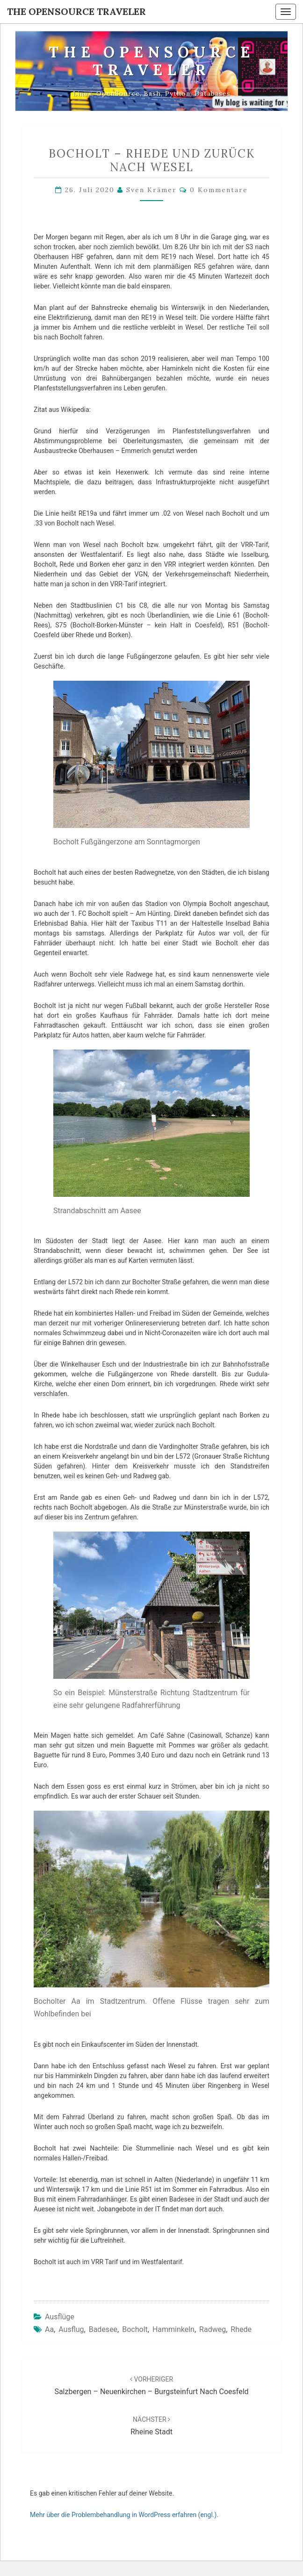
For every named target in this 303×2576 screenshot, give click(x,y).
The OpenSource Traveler (76, 11)
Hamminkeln (173, 2329)
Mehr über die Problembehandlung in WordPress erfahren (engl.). (124, 2514)
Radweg (212, 2329)
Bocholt (135, 2329)
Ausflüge (59, 2316)
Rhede (241, 2329)
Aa (49, 2329)
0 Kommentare (219, 190)
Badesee (103, 2329)
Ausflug (71, 2329)
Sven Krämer (151, 190)
